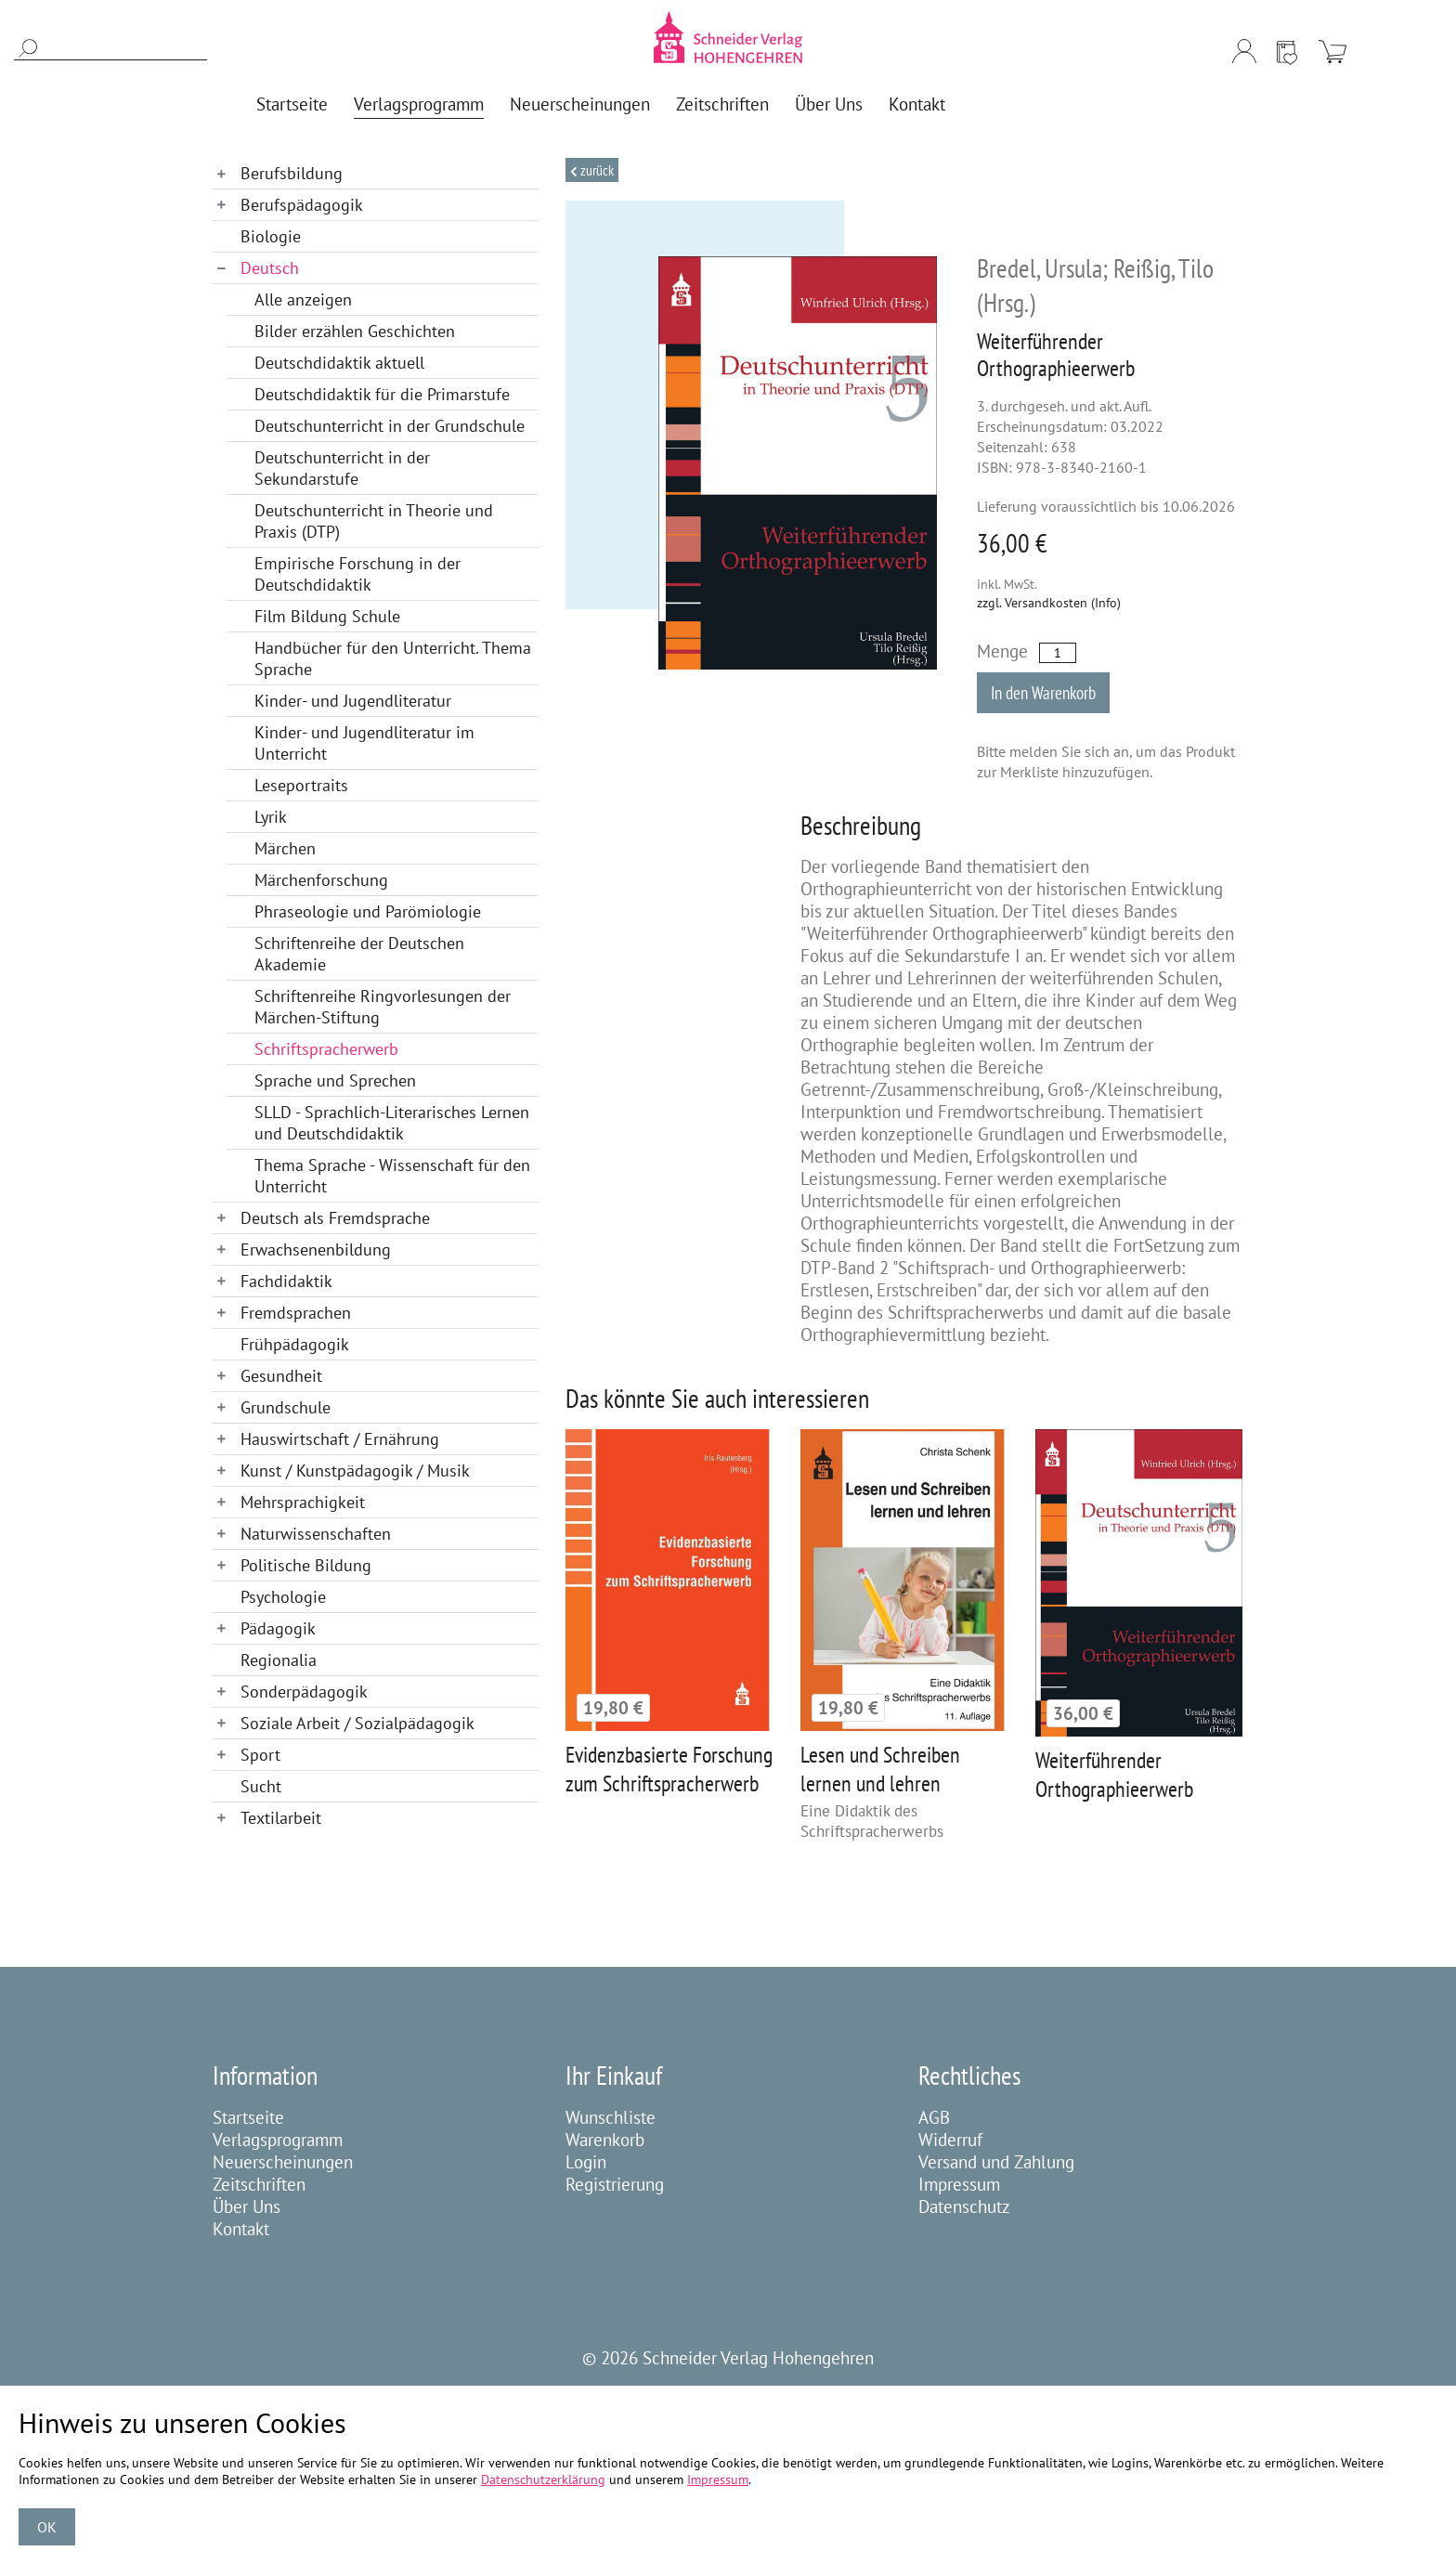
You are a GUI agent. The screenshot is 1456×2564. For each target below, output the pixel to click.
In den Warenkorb (1043, 693)
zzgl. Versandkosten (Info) (1049, 602)
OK (47, 2527)
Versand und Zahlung (996, 2162)
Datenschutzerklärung (543, 2479)
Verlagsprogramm (278, 2139)
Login (586, 2162)
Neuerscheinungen (283, 2162)
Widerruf (950, 2139)
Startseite (248, 2117)
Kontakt (241, 2229)
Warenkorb (605, 2139)
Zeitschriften (259, 2184)
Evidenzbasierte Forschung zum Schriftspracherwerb (669, 1769)
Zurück (596, 170)
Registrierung (615, 2184)
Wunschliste (611, 2117)
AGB (934, 2117)
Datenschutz (964, 2206)
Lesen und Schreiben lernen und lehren (880, 1769)
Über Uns (246, 2206)
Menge (1002, 651)
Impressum (959, 2184)
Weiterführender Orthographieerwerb (1114, 1774)
